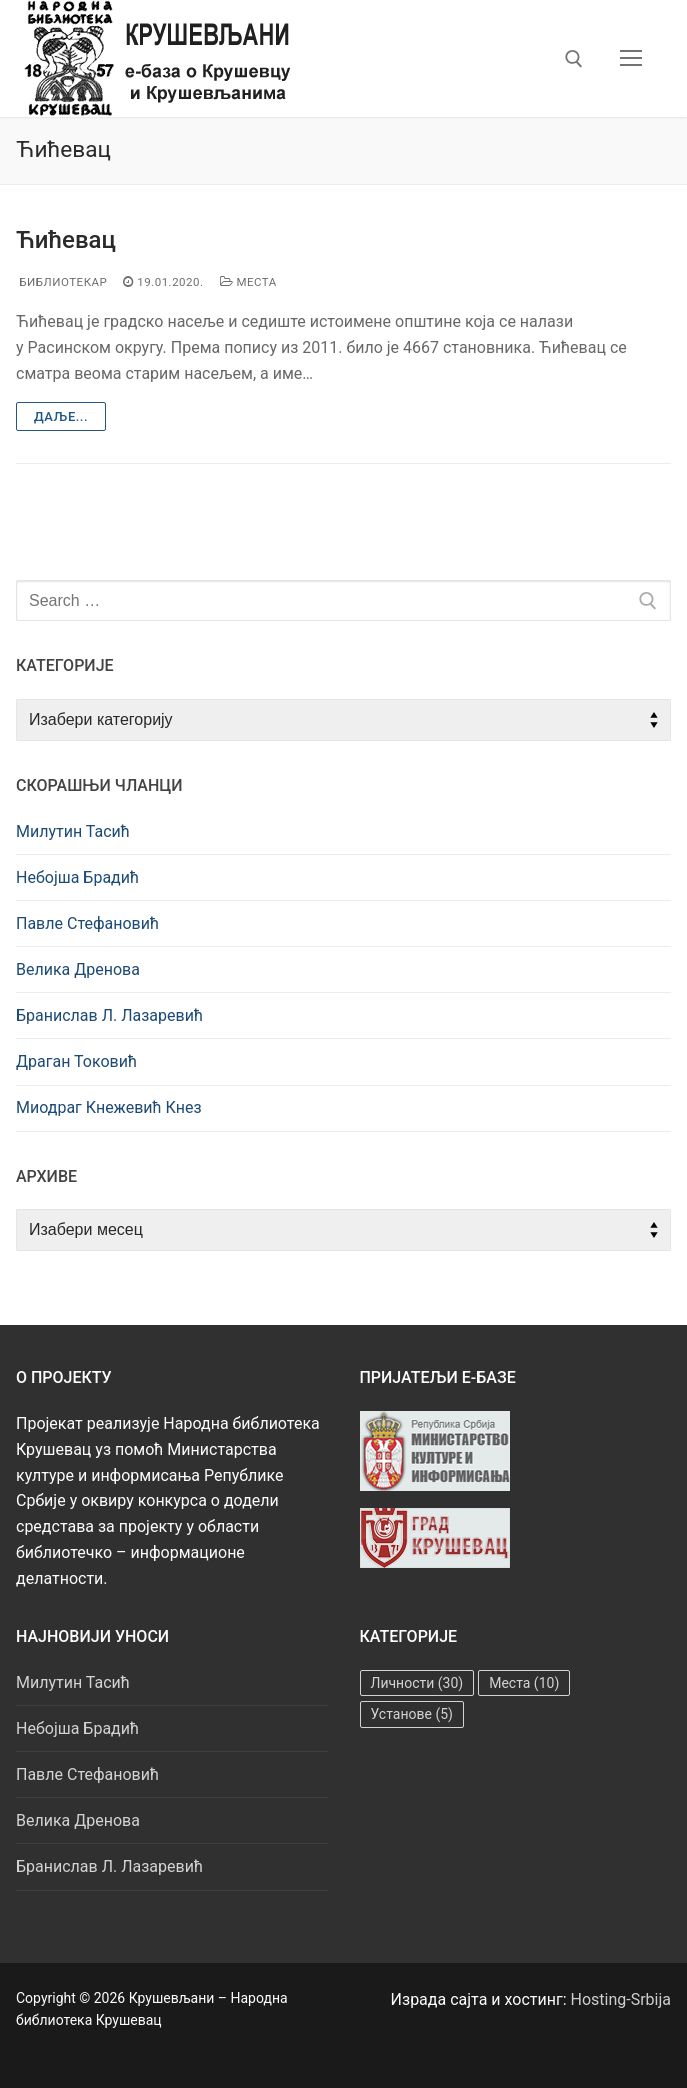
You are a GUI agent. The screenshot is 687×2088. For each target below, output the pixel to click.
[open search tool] (574, 59)
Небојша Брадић (77, 877)
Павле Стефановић (87, 923)
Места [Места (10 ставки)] (524, 1683)
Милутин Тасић (73, 831)
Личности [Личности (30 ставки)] (417, 1683)
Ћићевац (66, 240)
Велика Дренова (78, 969)
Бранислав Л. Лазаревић (109, 1015)
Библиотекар (61, 282)
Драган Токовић (76, 1061)
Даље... (61, 416)
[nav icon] (631, 59)
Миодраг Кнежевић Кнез (109, 1107)
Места (248, 282)
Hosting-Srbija (621, 1999)
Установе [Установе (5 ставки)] (412, 1714)
